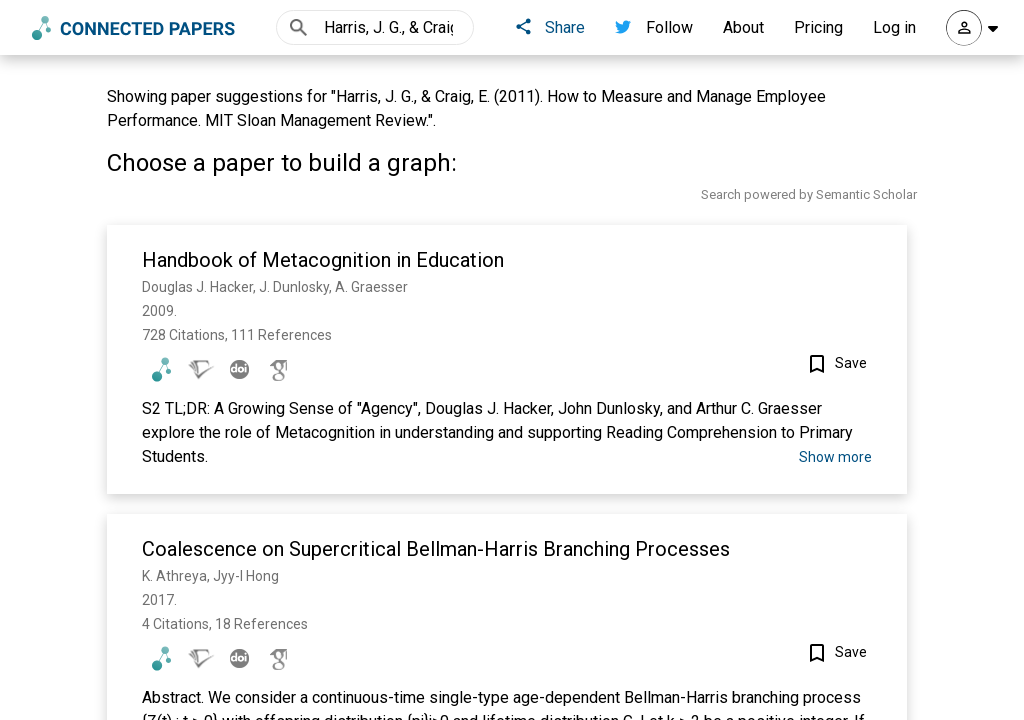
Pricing (818, 27)
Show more (835, 457)
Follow (654, 27)
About (743, 27)
